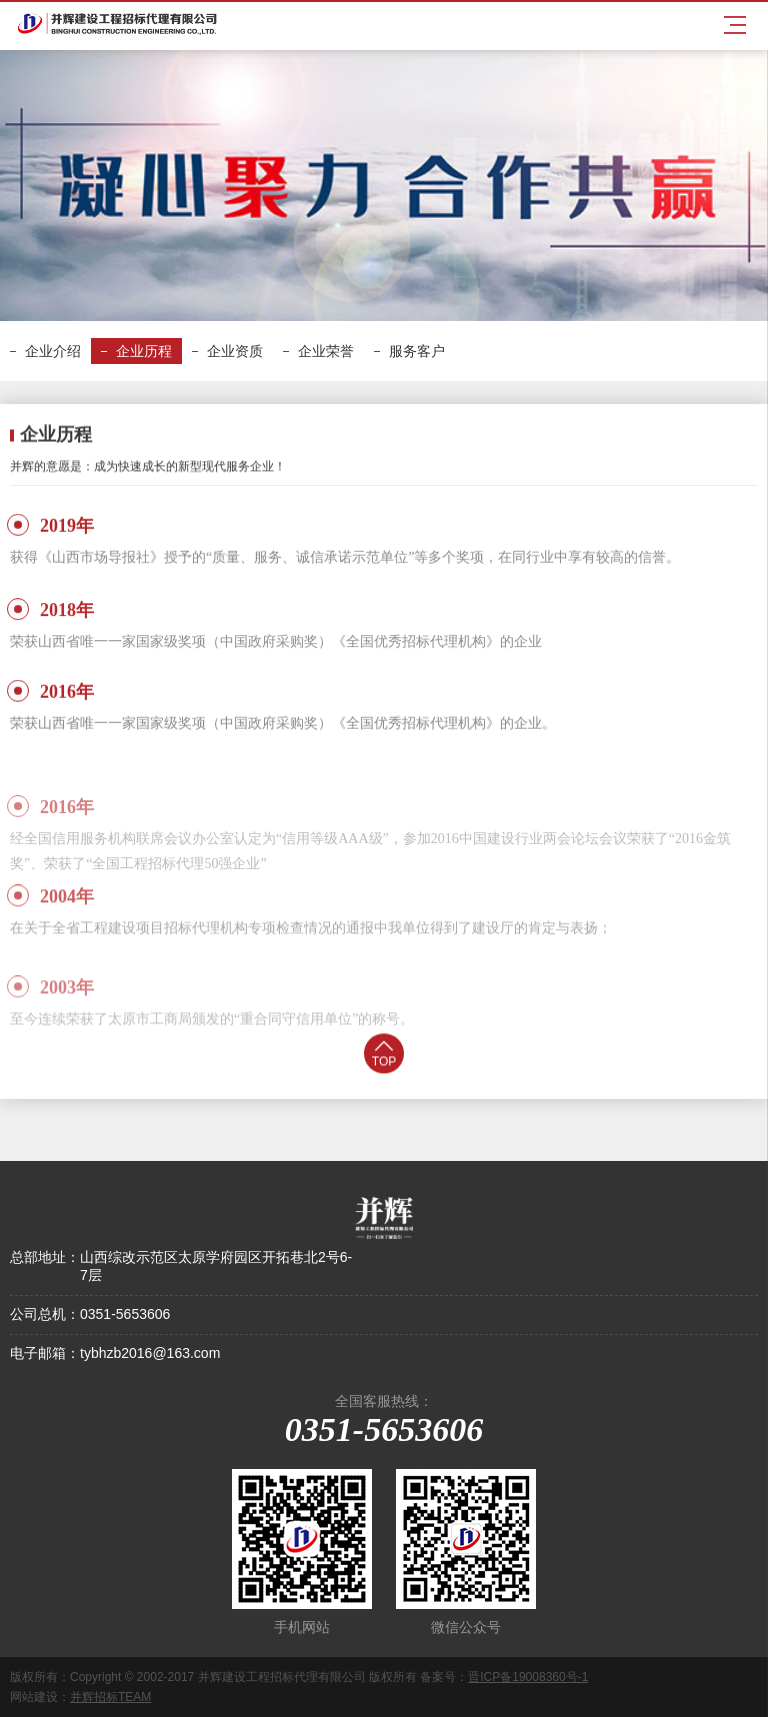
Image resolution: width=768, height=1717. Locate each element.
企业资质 (235, 351)
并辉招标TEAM (110, 1697)
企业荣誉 (326, 351)
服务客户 (417, 351)
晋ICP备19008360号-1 (528, 1677)
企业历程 (144, 351)
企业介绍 (53, 351)
